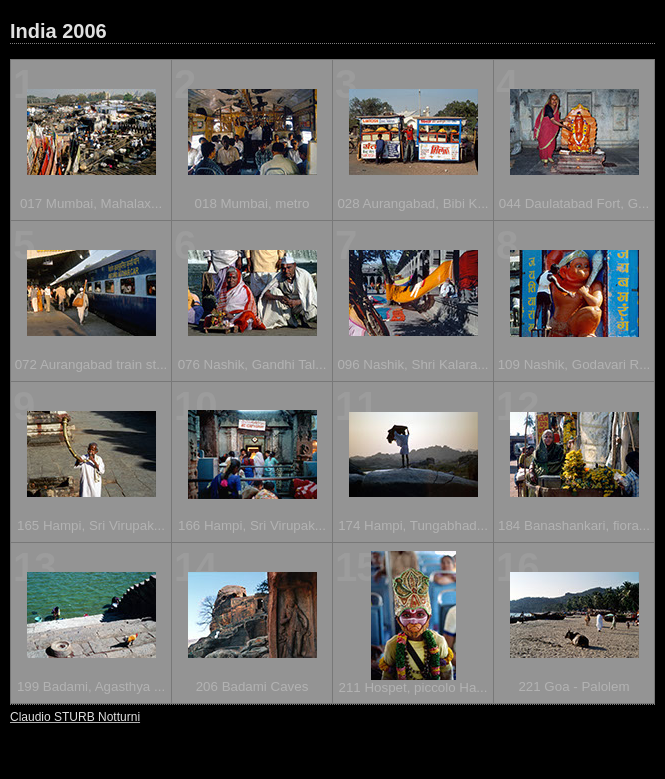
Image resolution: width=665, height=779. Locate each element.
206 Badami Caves (252, 686)
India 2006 (58, 31)
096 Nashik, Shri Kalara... (412, 364)
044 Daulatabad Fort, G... (574, 203)
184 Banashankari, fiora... (574, 525)
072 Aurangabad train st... (91, 364)
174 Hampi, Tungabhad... (413, 525)
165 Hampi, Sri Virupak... (91, 525)
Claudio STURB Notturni (75, 717)
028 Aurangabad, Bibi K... (412, 203)
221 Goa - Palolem (573, 686)
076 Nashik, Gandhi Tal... (252, 364)
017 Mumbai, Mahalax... (91, 203)
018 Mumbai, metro (252, 203)
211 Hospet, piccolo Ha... (413, 687)
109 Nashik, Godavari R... (574, 364)
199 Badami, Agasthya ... (91, 686)
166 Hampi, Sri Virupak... (252, 525)
